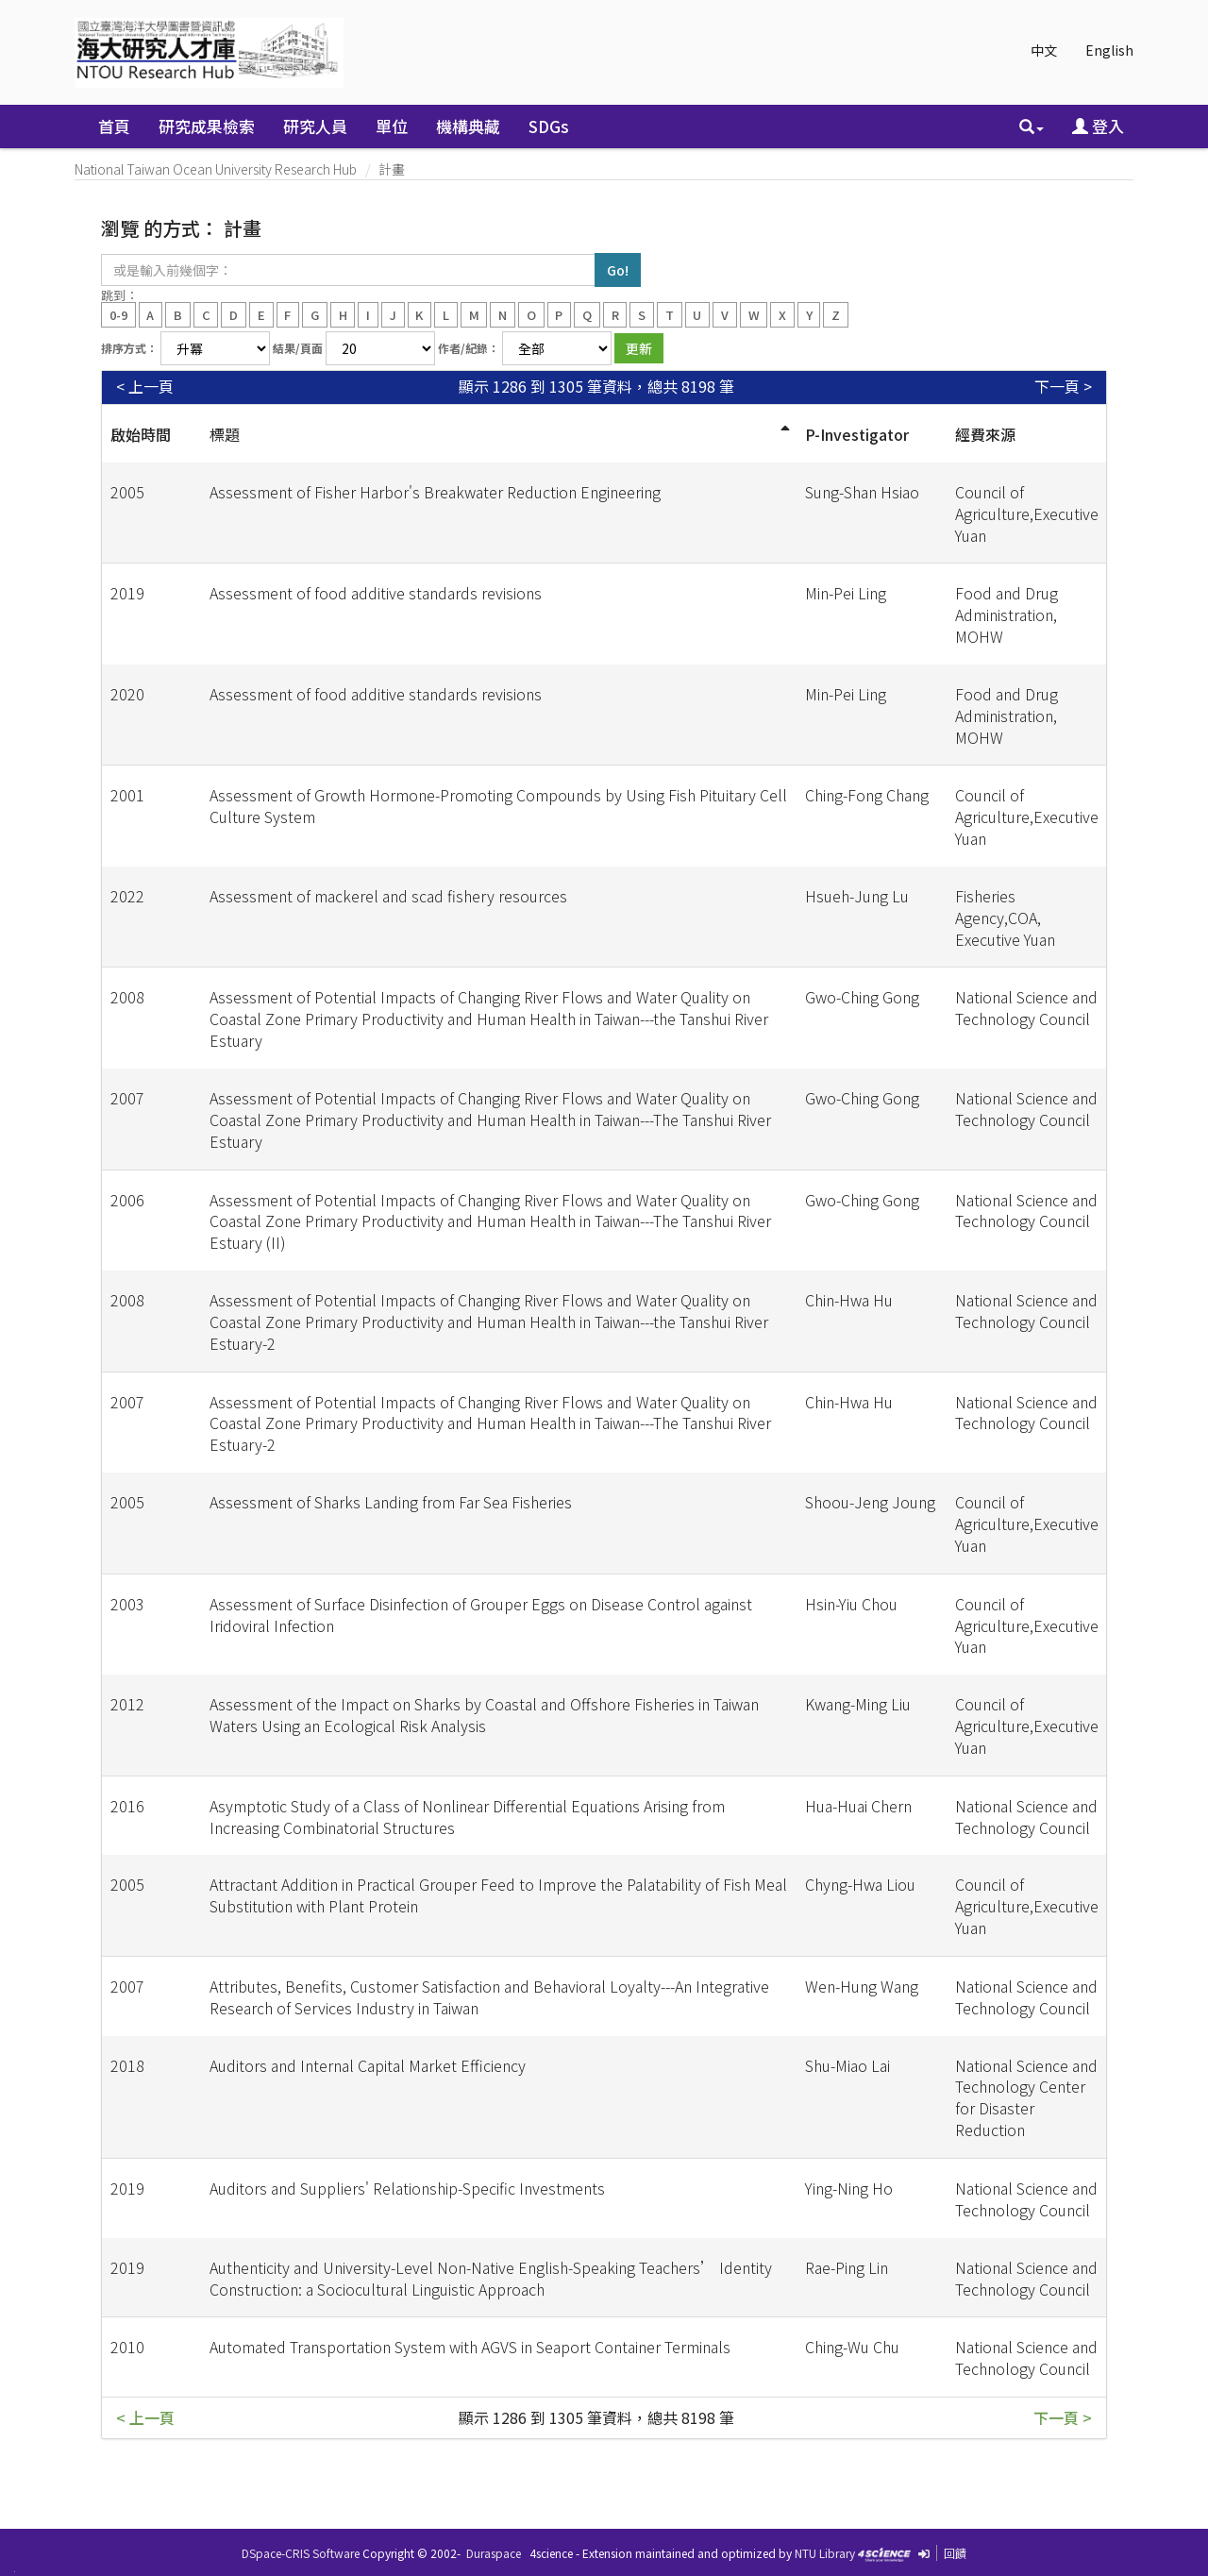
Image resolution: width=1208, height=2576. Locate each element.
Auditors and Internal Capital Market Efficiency (368, 2065)
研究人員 (315, 126)
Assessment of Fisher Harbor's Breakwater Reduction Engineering (435, 491)
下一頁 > (1063, 386)
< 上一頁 (145, 386)
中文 (1044, 50)
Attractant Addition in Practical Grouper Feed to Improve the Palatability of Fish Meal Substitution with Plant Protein (498, 1895)
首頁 (114, 126)
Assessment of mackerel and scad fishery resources (388, 895)
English (1109, 50)
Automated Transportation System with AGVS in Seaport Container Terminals (470, 2346)
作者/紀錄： (468, 348)
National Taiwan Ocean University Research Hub (216, 169)
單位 (392, 126)
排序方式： (129, 348)
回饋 (955, 2553)
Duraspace (493, 2553)
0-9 (118, 314)
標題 (225, 434)
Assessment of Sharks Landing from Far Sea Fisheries (391, 1501)
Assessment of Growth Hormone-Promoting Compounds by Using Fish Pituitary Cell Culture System (498, 805)
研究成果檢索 (207, 126)
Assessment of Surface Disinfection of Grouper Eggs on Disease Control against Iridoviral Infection (481, 1614)
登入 (1098, 126)
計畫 (391, 169)
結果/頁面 (298, 348)
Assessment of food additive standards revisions (376, 592)
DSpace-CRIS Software (301, 2553)
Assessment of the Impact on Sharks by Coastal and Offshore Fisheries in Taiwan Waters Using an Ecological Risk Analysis (484, 1714)
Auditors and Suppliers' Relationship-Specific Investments (407, 2188)
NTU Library (825, 2553)
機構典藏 (468, 126)
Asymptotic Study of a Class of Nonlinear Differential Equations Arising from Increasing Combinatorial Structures (467, 1816)
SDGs (548, 126)
